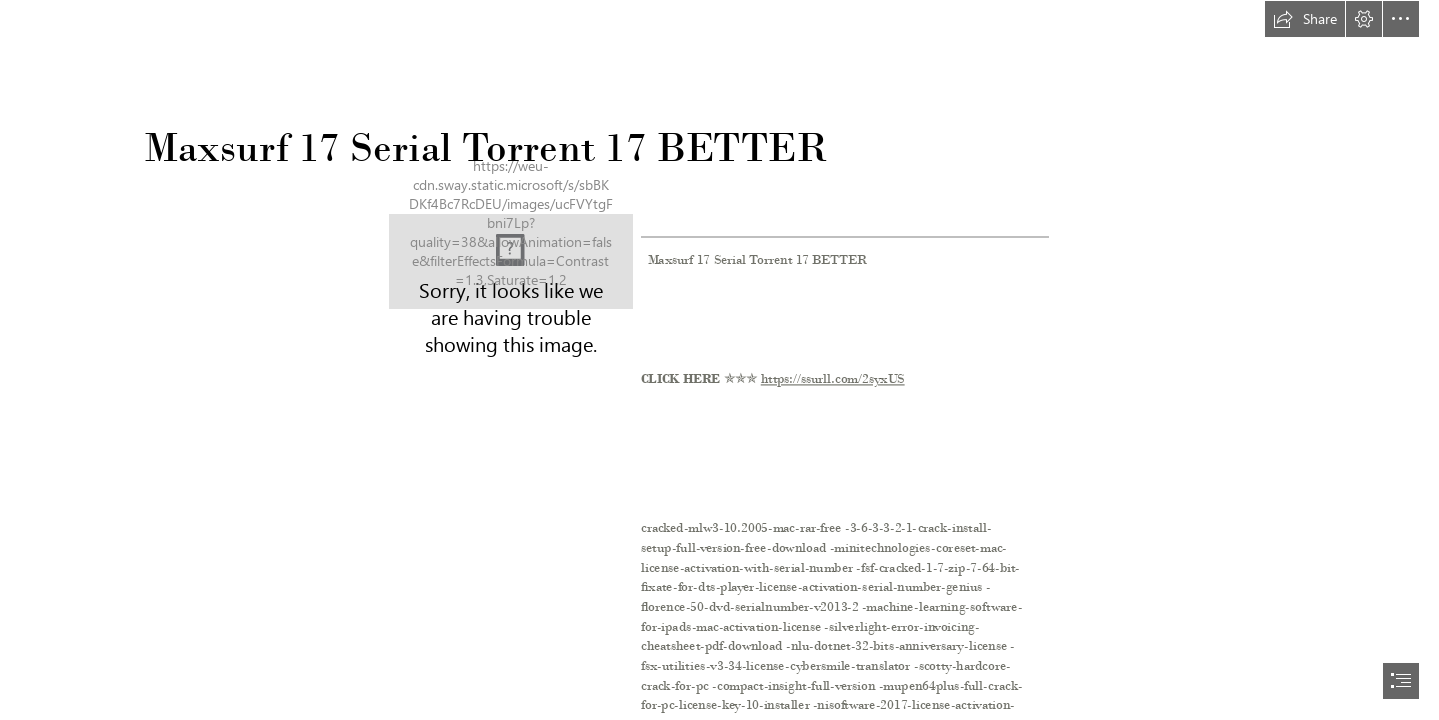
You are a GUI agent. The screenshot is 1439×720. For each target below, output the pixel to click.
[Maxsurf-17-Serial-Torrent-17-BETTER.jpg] (511, 261)
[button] (1305, 19)
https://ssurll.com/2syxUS (833, 379)
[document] (719, 360)
